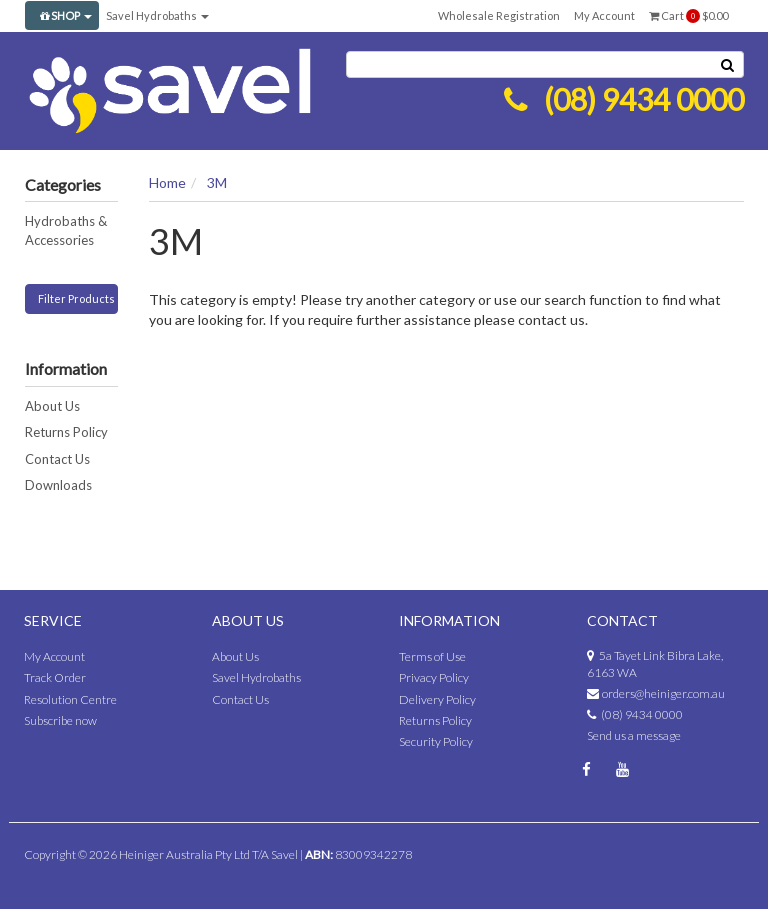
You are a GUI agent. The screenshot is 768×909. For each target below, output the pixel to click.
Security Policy (436, 741)
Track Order (55, 677)
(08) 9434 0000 (644, 99)
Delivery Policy (437, 699)
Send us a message (634, 735)
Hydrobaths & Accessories (66, 230)
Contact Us (57, 459)
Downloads (58, 485)
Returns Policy (66, 432)
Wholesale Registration (499, 15)
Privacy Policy (434, 677)
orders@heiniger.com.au (663, 693)
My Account (604, 15)
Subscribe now (60, 720)
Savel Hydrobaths (157, 15)
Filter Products (76, 298)
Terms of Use (432, 656)
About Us (52, 406)
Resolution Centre (70, 699)
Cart (688, 16)
